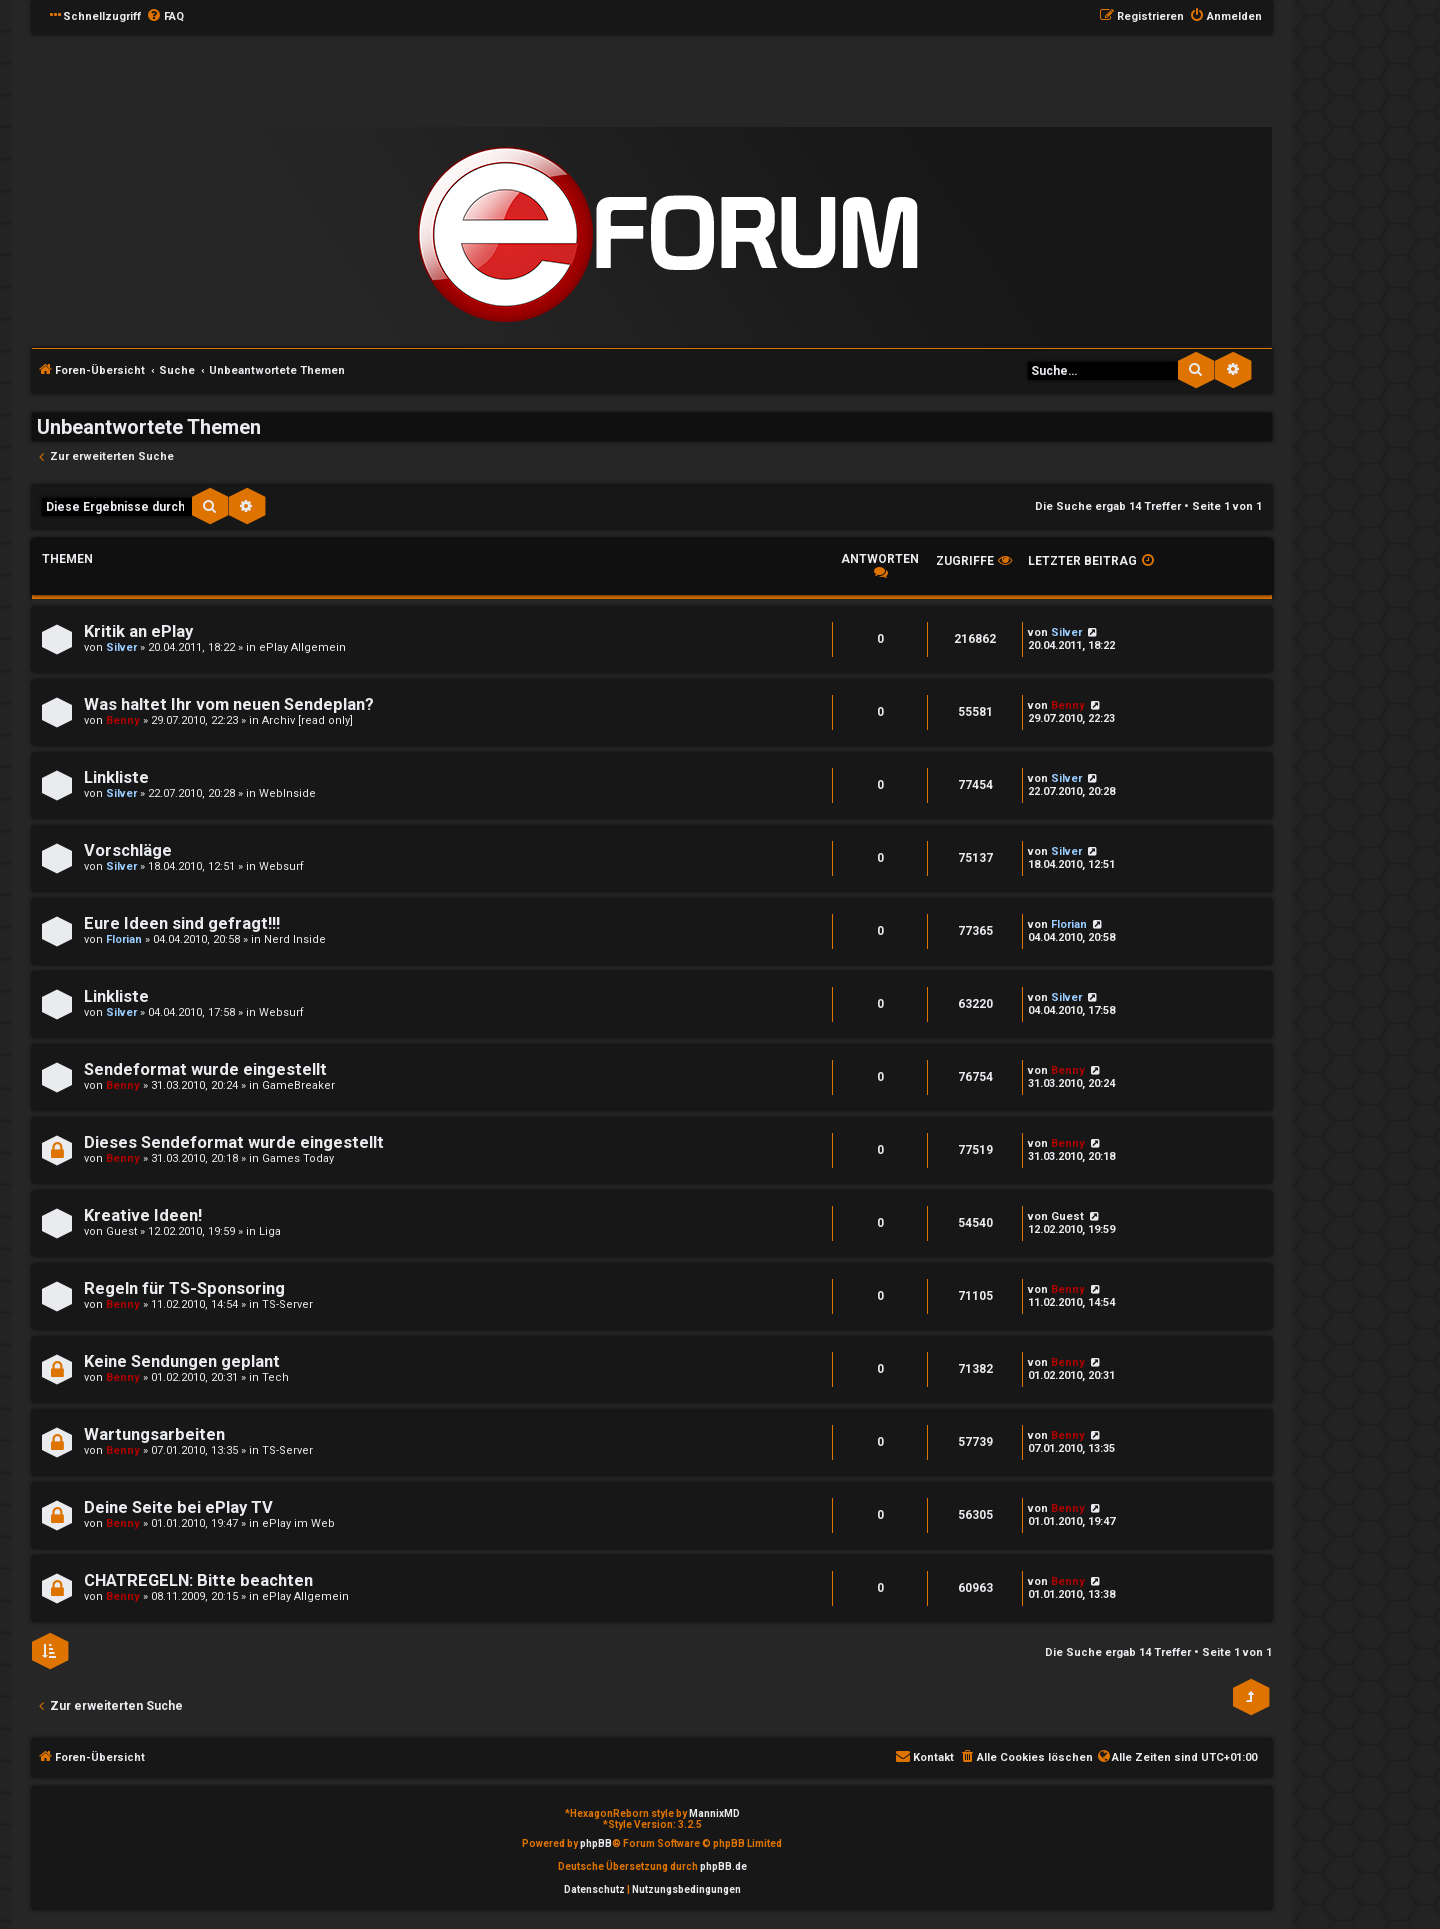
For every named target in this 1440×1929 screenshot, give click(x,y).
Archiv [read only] (307, 720)
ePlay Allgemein (302, 647)
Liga (270, 1231)
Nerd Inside (295, 939)
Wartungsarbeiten (154, 1434)
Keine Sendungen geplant (182, 1361)
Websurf (281, 866)
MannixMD (714, 1813)
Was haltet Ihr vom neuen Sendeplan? (229, 704)
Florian (124, 939)
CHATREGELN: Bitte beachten (198, 1580)
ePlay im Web (298, 1523)
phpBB (596, 1843)
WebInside (287, 793)
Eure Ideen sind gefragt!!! (182, 923)
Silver (121, 647)
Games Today (298, 1158)
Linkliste (116, 777)
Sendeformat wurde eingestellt (205, 1069)
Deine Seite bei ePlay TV (178, 1507)
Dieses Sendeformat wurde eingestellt (234, 1142)
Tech (275, 1377)
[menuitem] (165, 17)
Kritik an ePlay (138, 631)
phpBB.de (723, 1866)
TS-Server (287, 1304)
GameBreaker (298, 1085)
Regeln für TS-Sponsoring (184, 1288)
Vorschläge (128, 850)
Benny (123, 720)
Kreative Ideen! (143, 1215)
